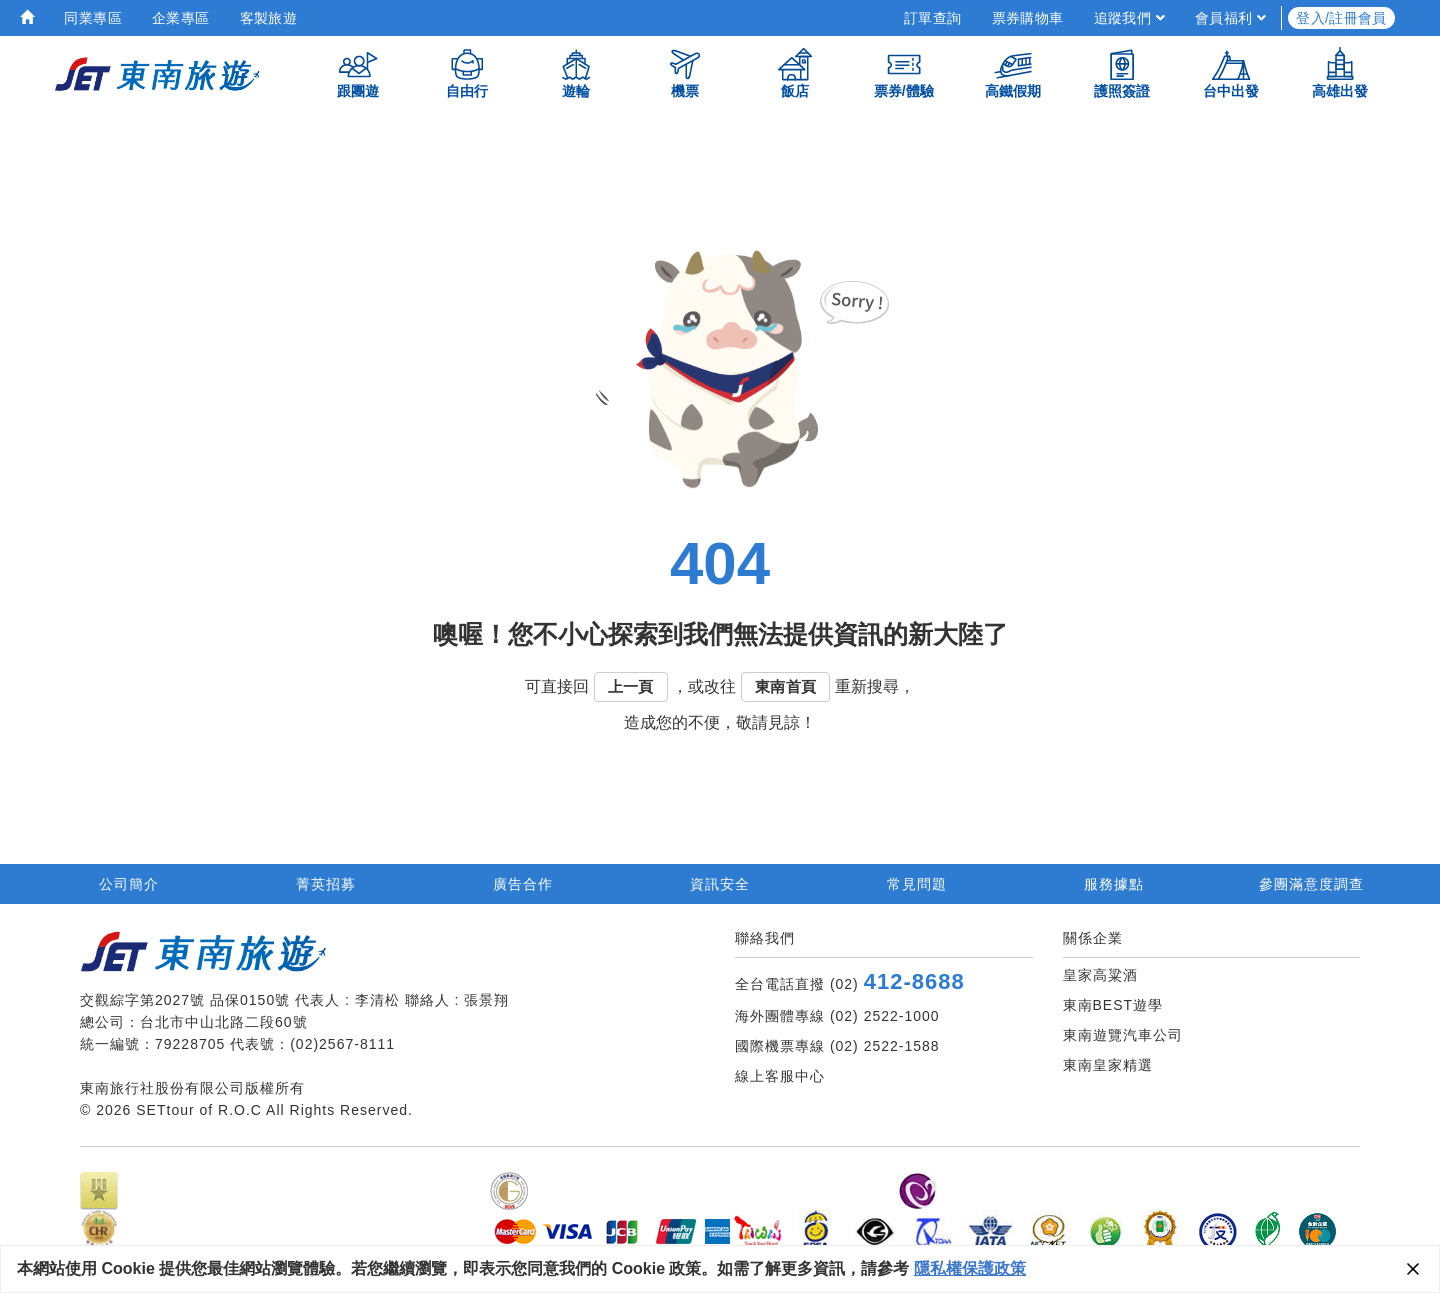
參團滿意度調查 (1311, 884)
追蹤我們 (1129, 18)
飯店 (795, 72)
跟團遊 (358, 72)
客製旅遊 (269, 18)
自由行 (467, 72)
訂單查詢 (933, 18)
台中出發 (1231, 72)
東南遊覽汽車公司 (1123, 1035)
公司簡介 (129, 884)
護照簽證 (1122, 72)
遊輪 (576, 72)
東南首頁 (786, 686)
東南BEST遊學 (1113, 1005)
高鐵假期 (1013, 72)
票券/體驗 (904, 72)
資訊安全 (720, 884)
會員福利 (1230, 18)
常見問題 (917, 884)
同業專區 (93, 18)
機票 (685, 72)
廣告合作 (523, 884)
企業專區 (181, 18)
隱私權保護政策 (970, 1268)
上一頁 (631, 686)
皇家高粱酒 (1100, 975)
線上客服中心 (780, 1076)
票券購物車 (1028, 18)
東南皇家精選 (1108, 1065)
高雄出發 (1340, 72)
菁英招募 (326, 884)
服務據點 (1114, 884)
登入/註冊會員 (1341, 18)
